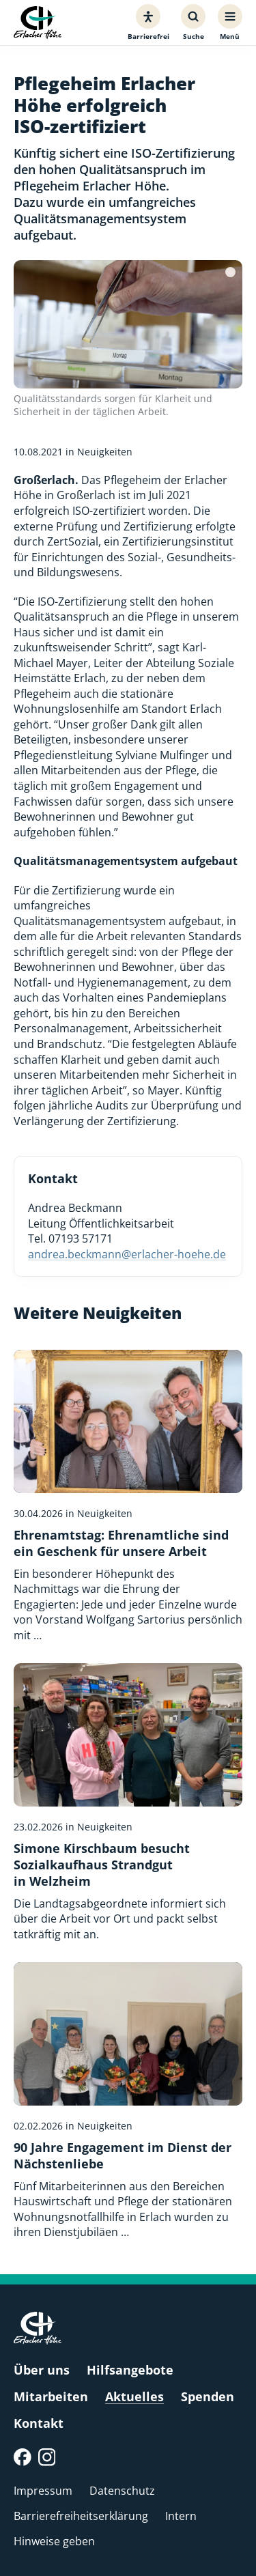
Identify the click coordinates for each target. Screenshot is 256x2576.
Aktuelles (134, 2396)
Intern (181, 2515)
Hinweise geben (54, 2541)
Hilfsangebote (130, 2370)
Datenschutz (122, 2490)
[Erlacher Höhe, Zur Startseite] (37, 23)
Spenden (207, 2396)
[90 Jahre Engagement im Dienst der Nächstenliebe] (128, 2101)
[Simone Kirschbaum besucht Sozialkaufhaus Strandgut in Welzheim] (128, 1802)
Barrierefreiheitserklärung (81, 2515)
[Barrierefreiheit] (148, 22)
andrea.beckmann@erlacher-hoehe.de (127, 1254)
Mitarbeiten (51, 2396)
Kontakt (38, 2423)
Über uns (42, 2370)
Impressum (43, 2490)
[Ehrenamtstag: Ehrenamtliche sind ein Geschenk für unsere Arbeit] (128, 1496)
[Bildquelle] (230, 272)
